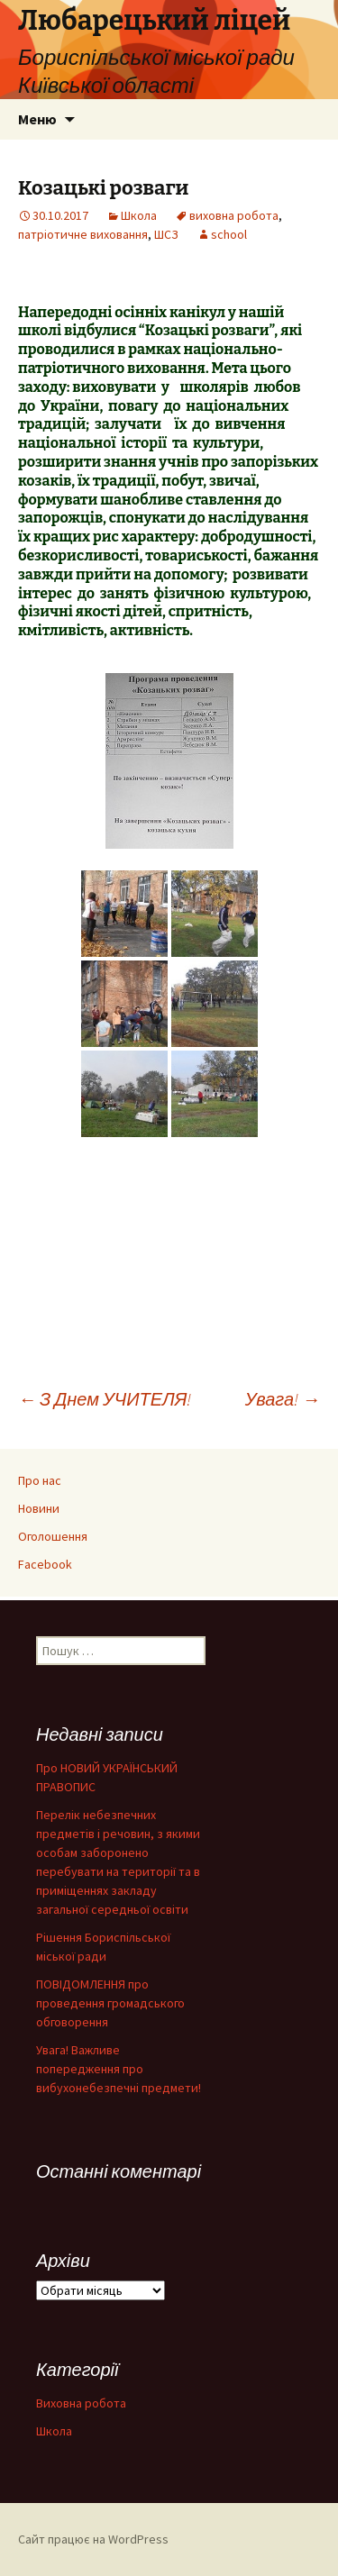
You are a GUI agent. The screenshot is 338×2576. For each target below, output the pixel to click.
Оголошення (52, 1536)
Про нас (39, 1480)
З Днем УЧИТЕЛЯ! (104, 1399)
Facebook (45, 1564)
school (229, 234)
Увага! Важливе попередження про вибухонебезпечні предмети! (118, 2069)
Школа (139, 215)
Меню (37, 119)
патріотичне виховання (83, 234)
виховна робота (234, 215)
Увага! (282, 1399)
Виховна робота (81, 2403)
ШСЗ (166, 234)
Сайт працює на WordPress (93, 2539)
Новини (38, 1508)
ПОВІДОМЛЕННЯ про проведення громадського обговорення (110, 2003)
